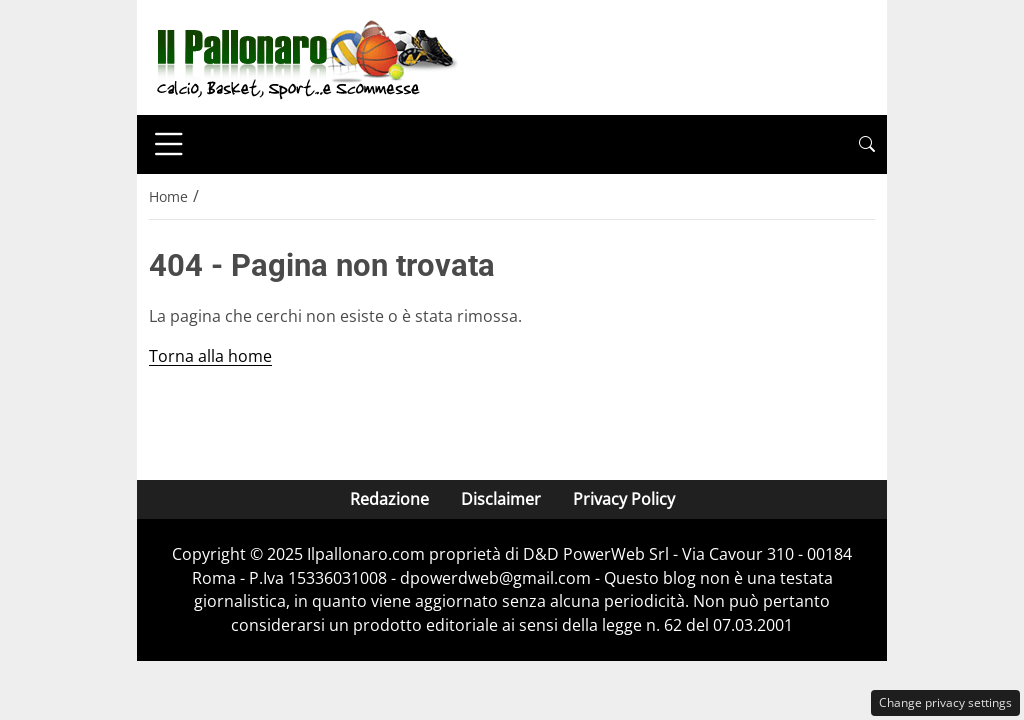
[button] (867, 144)
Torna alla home (210, 356)
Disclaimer (501, 499)
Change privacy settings (945, 702)
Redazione (389, 499)
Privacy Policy (624, 499)
